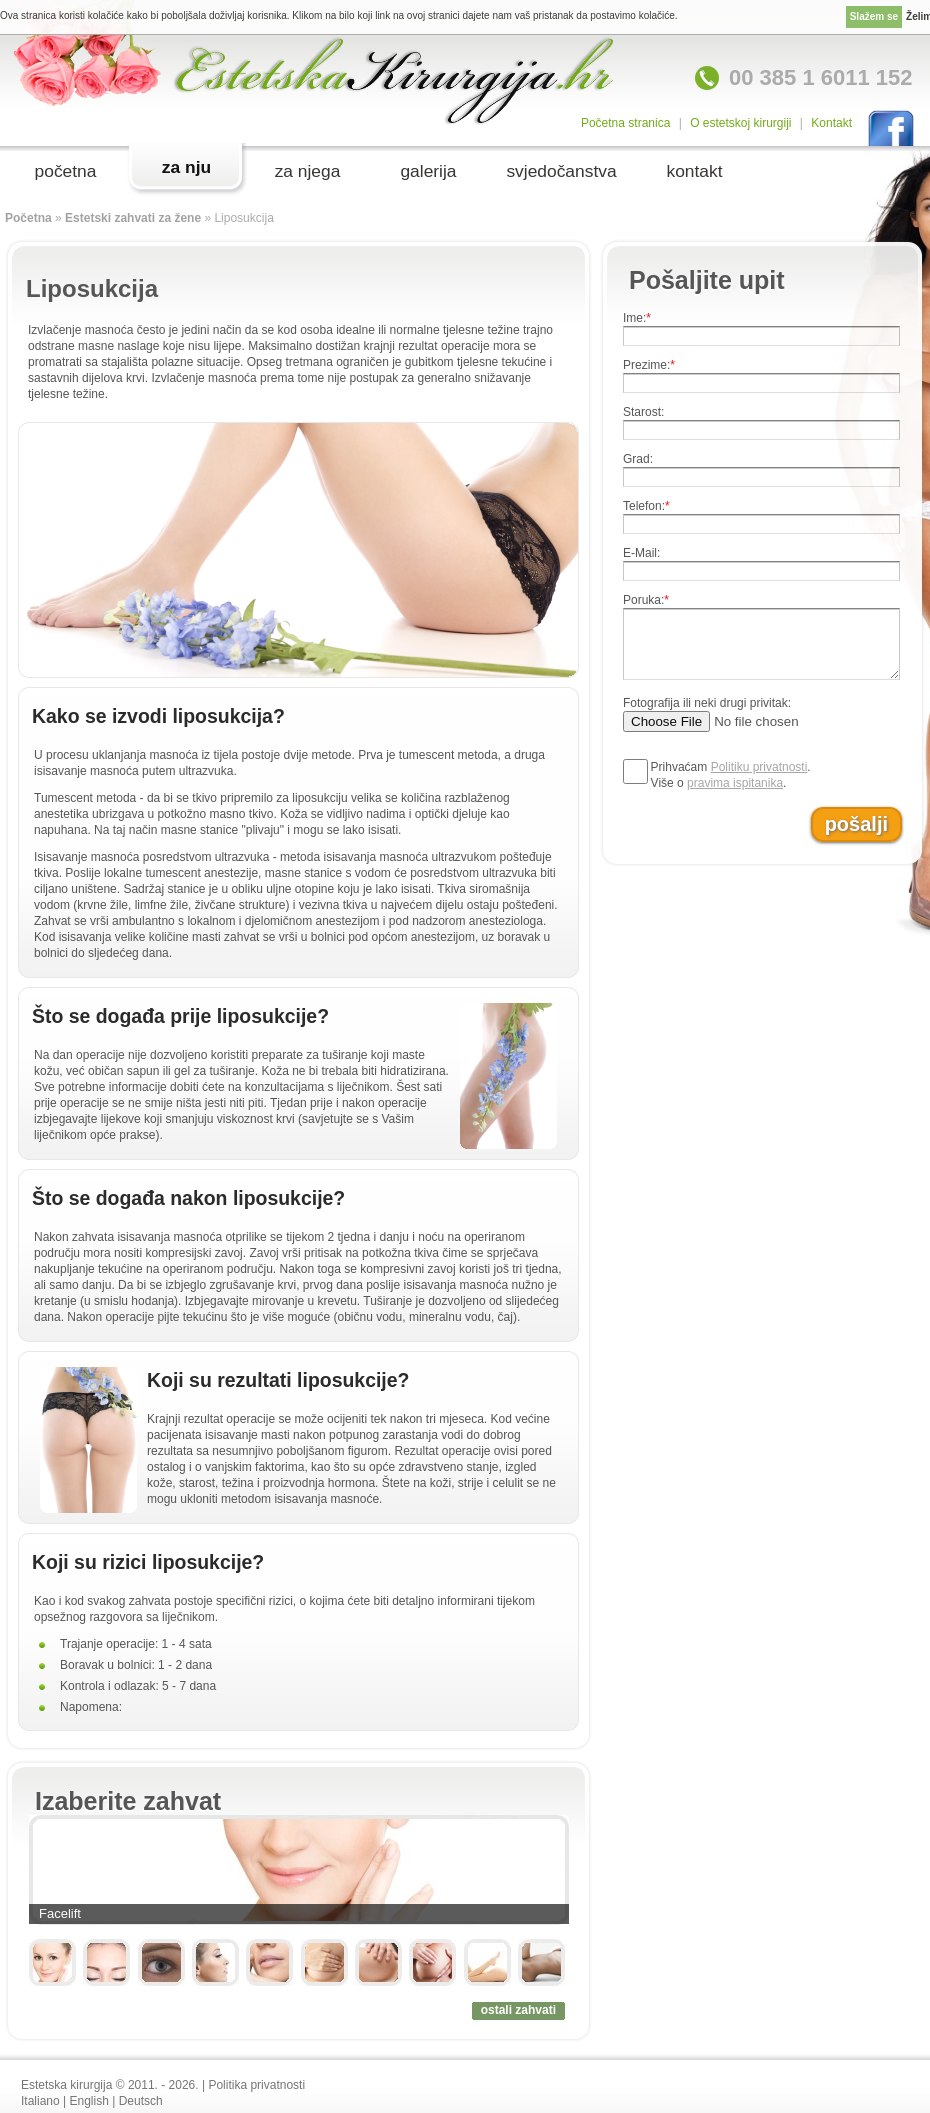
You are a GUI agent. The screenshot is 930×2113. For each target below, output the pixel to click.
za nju (186, 167)
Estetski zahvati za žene (133, 218)
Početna (28, 218)
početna (66, 171)
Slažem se (874, 16)
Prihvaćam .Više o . (731, 775)
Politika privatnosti (256, 2085)
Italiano (40, 2101)
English (89, 2101)
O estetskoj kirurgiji (740, 123)
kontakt (694, 171)
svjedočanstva (561, 171)
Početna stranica (625, 123)
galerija (428, 171)
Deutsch (141, 2101)
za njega (308, 171)
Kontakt (831, 123)
